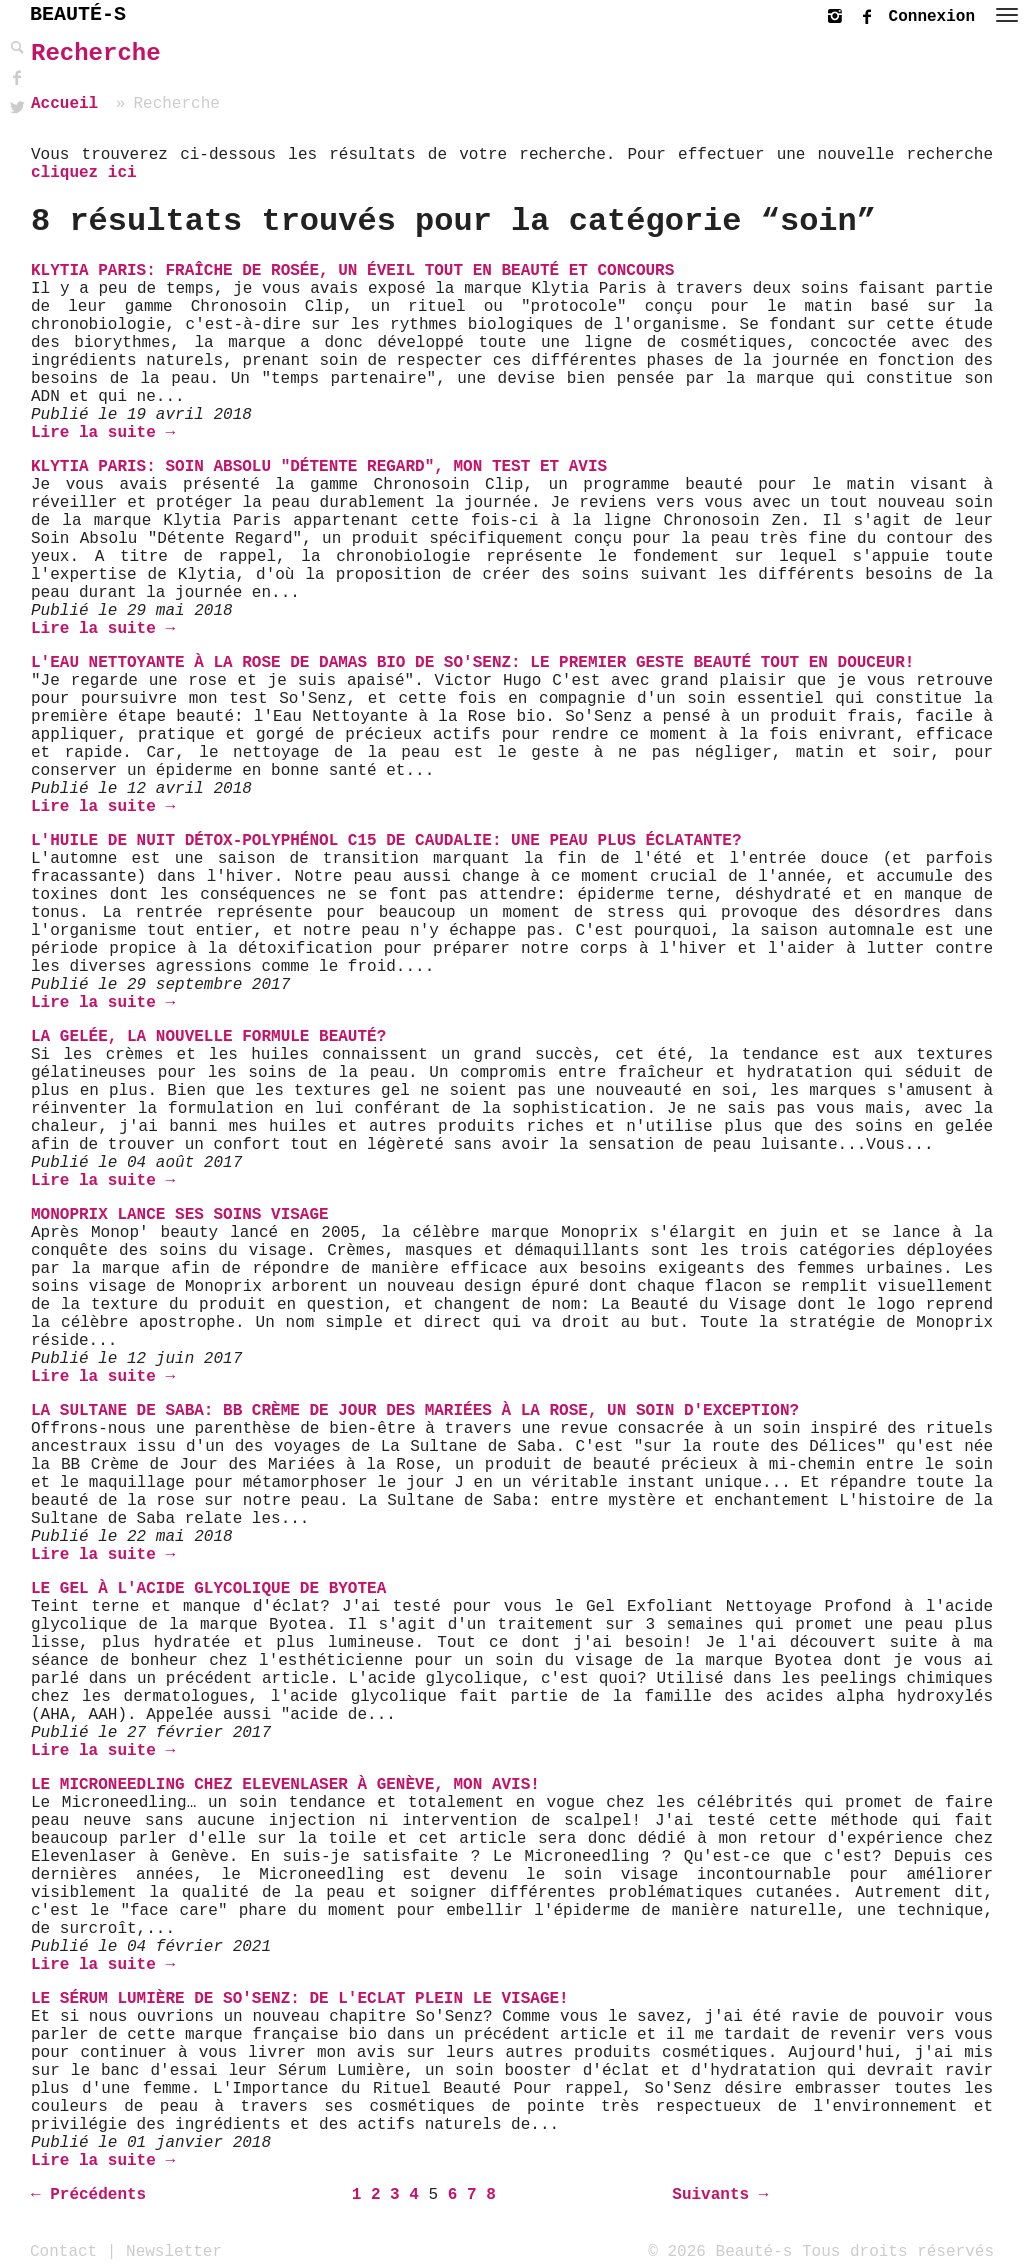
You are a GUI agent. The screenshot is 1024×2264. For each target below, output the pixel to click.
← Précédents (88, 2195)
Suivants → (720, 2195)
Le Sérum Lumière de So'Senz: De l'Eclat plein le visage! (300, 1999)
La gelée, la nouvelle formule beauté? (208, 1037)
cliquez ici (84, 173)
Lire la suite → (103, 433)
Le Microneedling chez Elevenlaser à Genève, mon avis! (285, 1785)
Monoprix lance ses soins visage (180, 1215)
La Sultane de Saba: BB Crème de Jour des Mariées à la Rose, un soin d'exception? (415, 1411)
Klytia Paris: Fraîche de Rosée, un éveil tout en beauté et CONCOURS (352, 271)
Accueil (64, 104)
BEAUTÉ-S (78, 14)
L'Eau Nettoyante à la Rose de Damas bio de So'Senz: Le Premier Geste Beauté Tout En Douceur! (472, 663)
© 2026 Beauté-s (720, 2251)
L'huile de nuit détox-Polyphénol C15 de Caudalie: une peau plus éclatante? (386, 841)
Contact (63, 2251)
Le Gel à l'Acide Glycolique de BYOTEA (208, 1589)
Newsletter (174, 2251)
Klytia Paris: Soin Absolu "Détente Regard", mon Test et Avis (319, 467)
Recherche (96, 53)
